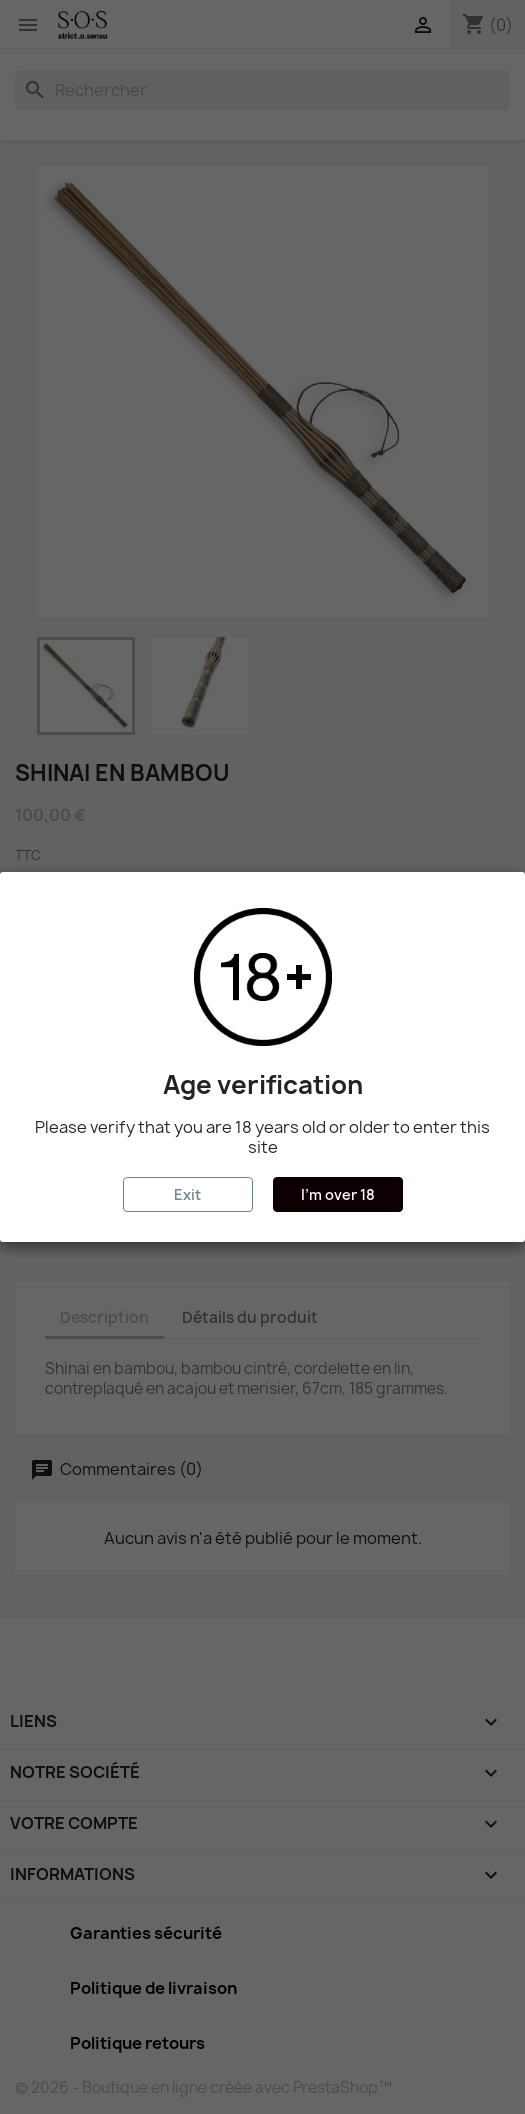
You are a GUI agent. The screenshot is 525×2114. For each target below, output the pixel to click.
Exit (187, 1194)
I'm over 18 (338, 1194)
